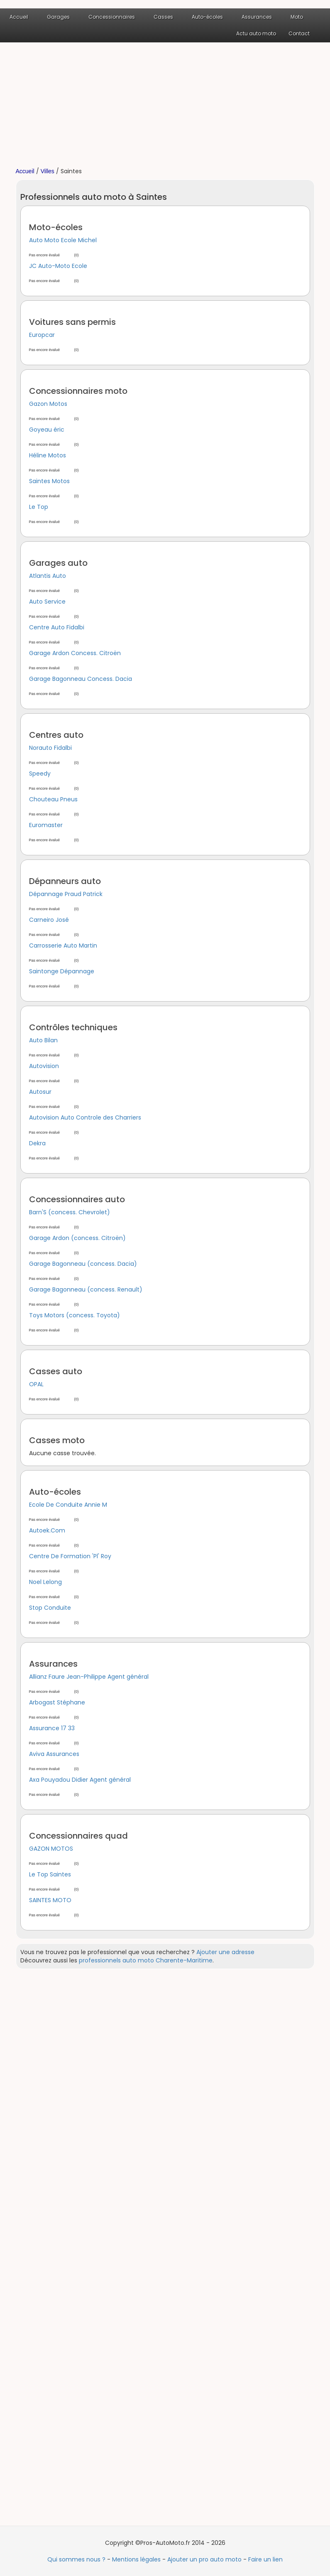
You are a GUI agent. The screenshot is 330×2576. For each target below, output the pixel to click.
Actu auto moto (256, 33)
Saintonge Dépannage (61, 971)
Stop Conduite (50, 1608)
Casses (163, 16)
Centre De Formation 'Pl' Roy (70, 1556)
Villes (47, 171)
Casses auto (55, 1371)
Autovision (44, 1066)
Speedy (40, 773)
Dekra (37, 1143)
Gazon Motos (48, 404)
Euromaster (46, 825)
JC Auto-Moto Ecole (58, 266)
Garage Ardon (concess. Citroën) (77, 1238)
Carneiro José (49, 920)
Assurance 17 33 (52, 1728)
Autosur (40, 1092)
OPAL (36, 1384)
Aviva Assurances (54, 1754)
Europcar (42, 335)
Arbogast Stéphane (57, 1702)
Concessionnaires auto (77, 1199)
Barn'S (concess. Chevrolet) (69, 1212)
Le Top (38, 507)
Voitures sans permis (72, 322)
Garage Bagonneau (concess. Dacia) (83, 1264)
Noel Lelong (45, 1582)
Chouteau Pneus (53, 799)
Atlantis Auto (47, 576)
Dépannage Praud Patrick (66, 894)
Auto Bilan (43, 1040)
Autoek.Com (47, 1530)
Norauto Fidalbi (50, 748)
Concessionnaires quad (78, 1836)
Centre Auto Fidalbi (56, 627)
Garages (58, 16)
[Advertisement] (165, 105)
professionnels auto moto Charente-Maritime (146, 1960)
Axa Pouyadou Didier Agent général (80, 1779)
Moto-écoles (56, 227)
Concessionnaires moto (78, 391)
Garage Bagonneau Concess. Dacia (80, 679)
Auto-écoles (207, 16)
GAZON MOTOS (51, 1848)
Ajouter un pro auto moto (204, 2559)
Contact (299, 33)
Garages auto (58, 563)
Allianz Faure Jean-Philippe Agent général (89, 1676)
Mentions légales (136, 2559)
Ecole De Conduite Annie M (68, 1504)
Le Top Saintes (50, 1874)
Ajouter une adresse (225, 1952)
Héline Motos (47, 455)
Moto (297, 16)
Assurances (257, 16)
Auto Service (47, 601)
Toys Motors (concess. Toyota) (74, 1315)
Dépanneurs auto (65, 881)
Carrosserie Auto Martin (63, 945)
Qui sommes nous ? (76, 2559)
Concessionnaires (111, 16)
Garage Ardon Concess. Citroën (75, 653)
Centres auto (56, 735)
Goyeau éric (46, 429)
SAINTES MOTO (50, 1900)
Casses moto (57, 1440)
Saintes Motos (49, 481)
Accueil (19, 16)
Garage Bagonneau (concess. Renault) (85, 1289)
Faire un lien (265, 2559)
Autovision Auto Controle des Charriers (85, 1117)
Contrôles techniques (73, 1027)
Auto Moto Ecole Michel (63, 240)
